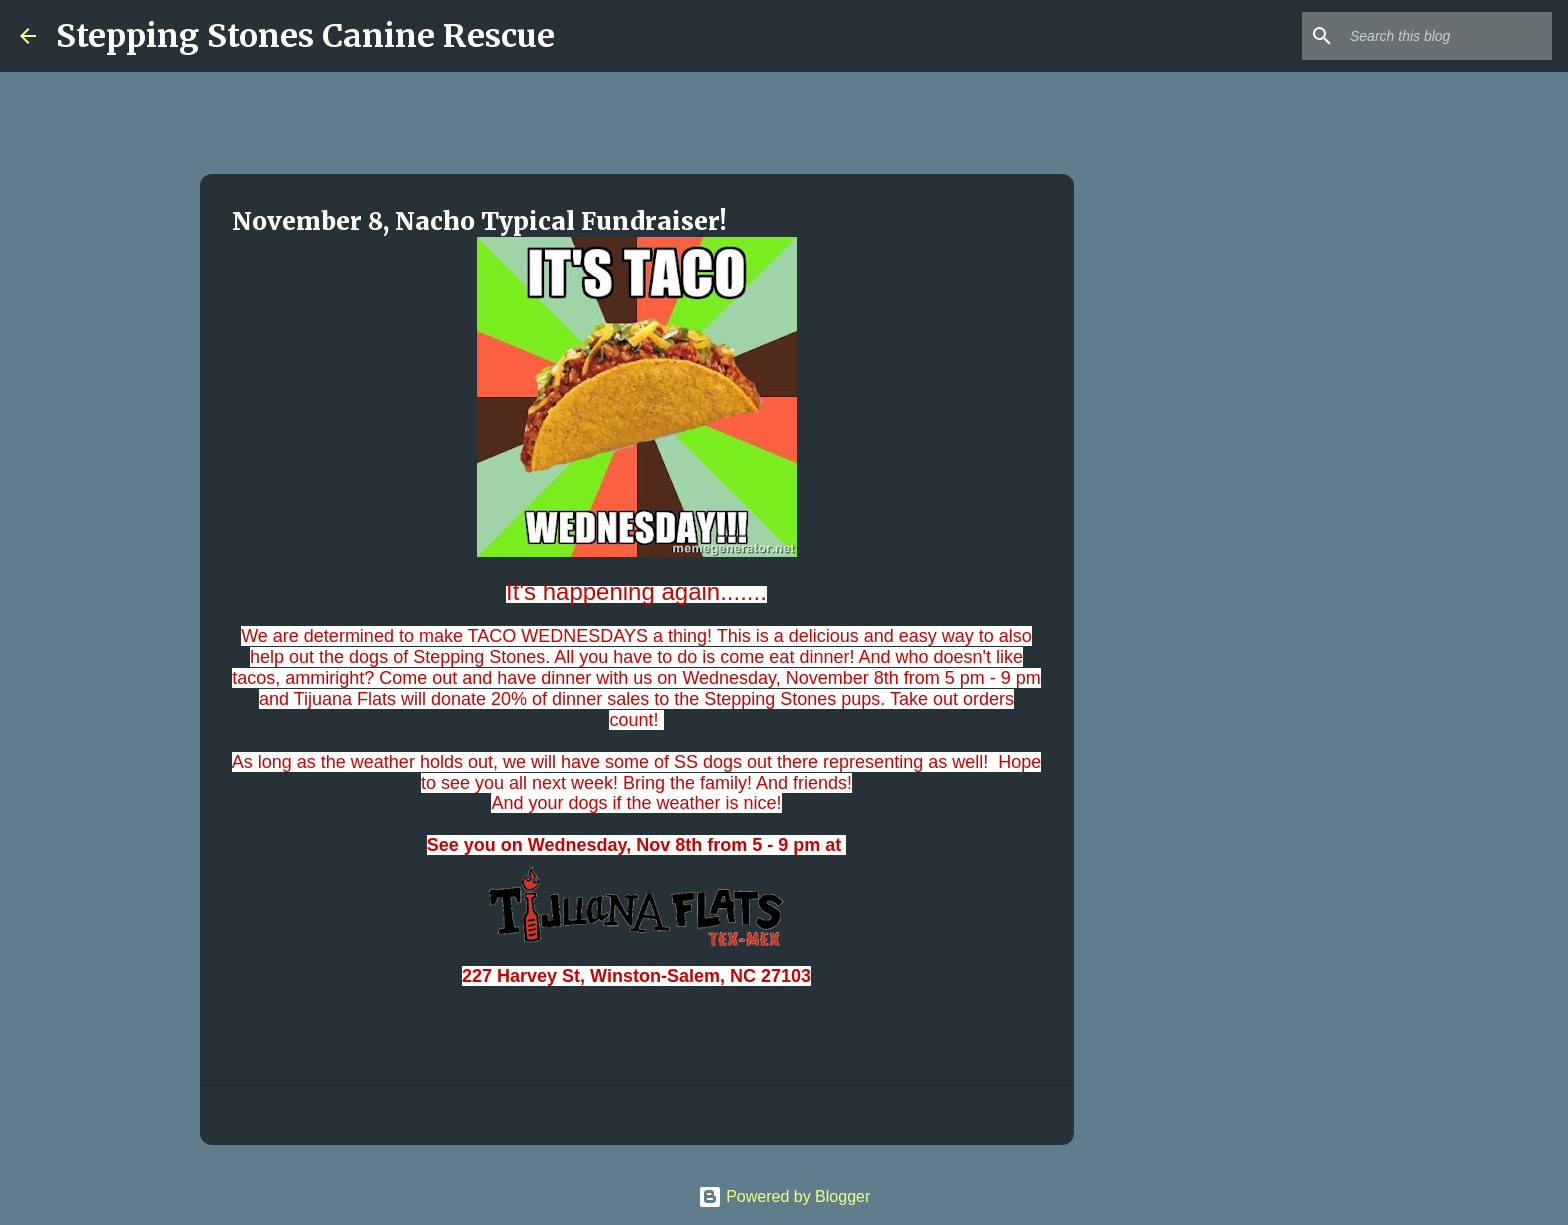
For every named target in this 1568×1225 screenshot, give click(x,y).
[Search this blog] (1447, 36)
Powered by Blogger (784, 1196)
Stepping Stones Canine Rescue (305, 36)
